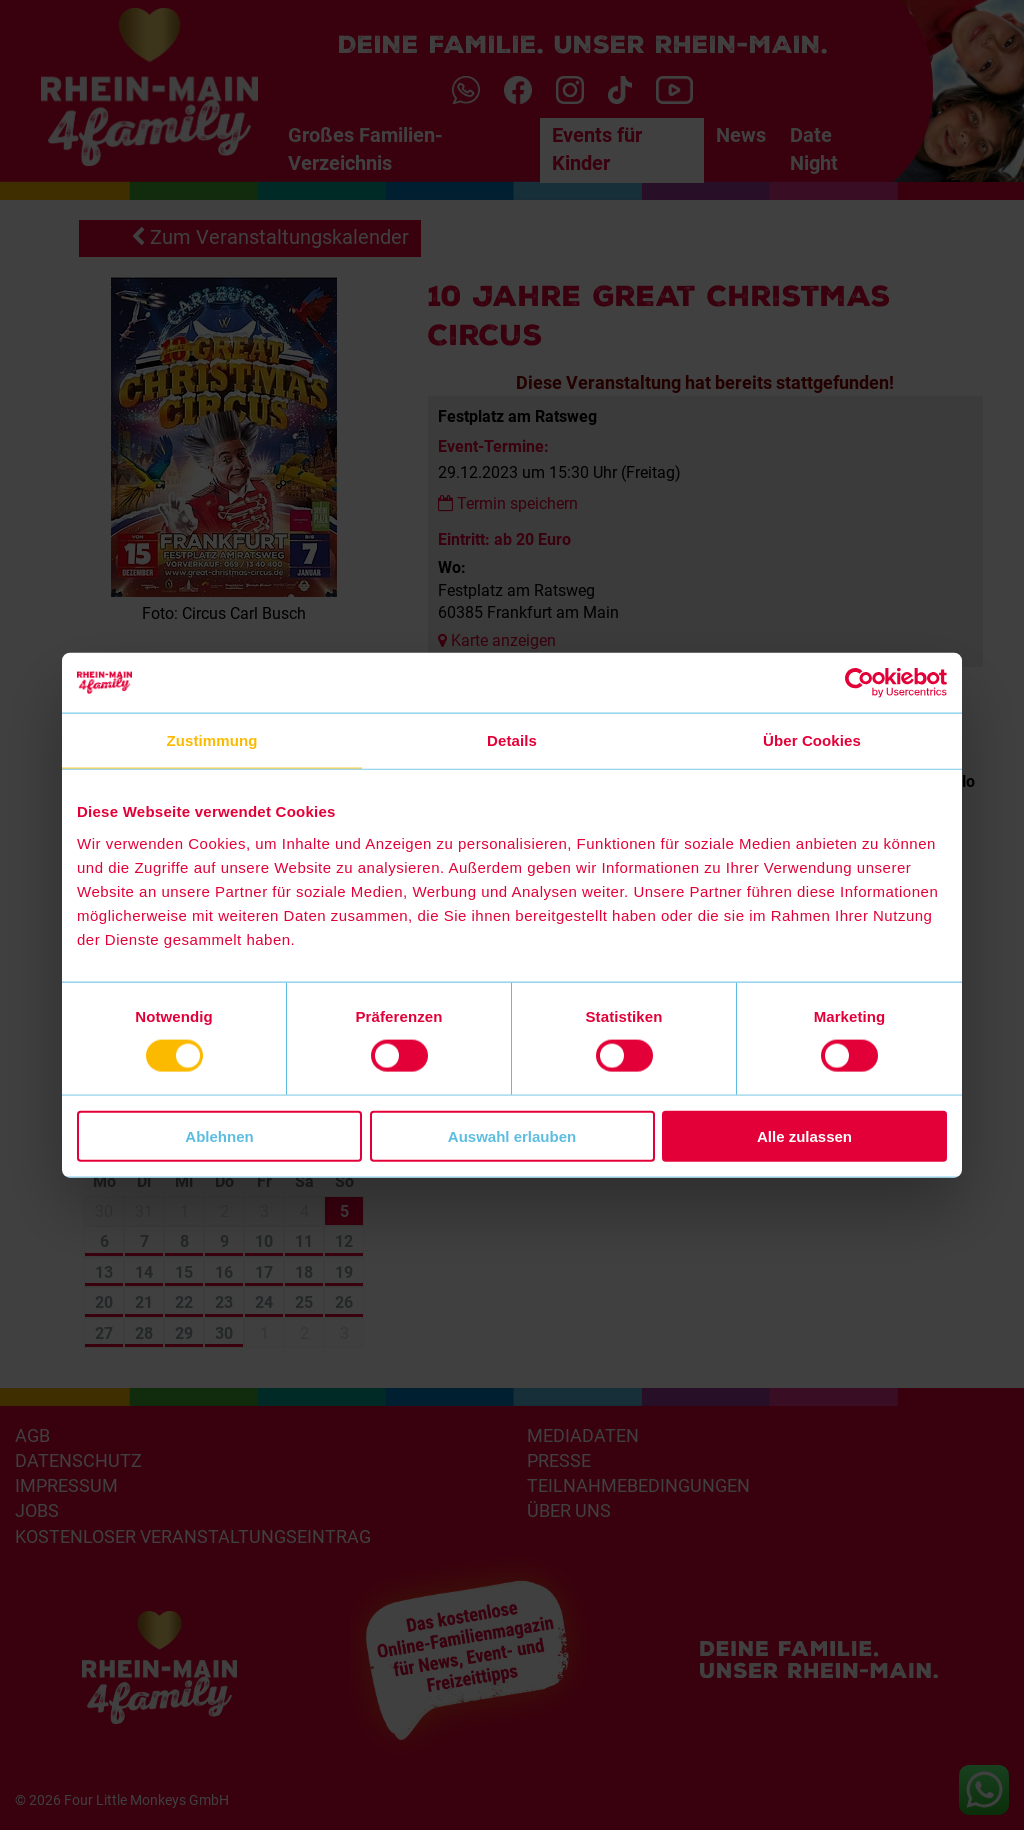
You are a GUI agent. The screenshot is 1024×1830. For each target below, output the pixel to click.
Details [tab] (512, 740)
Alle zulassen (804, 1135)
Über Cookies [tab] (812, 740)
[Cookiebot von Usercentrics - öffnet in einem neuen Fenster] (859, 683)
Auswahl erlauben (512, 1135)
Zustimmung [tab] (212, 740)
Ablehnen (219, 1135)
